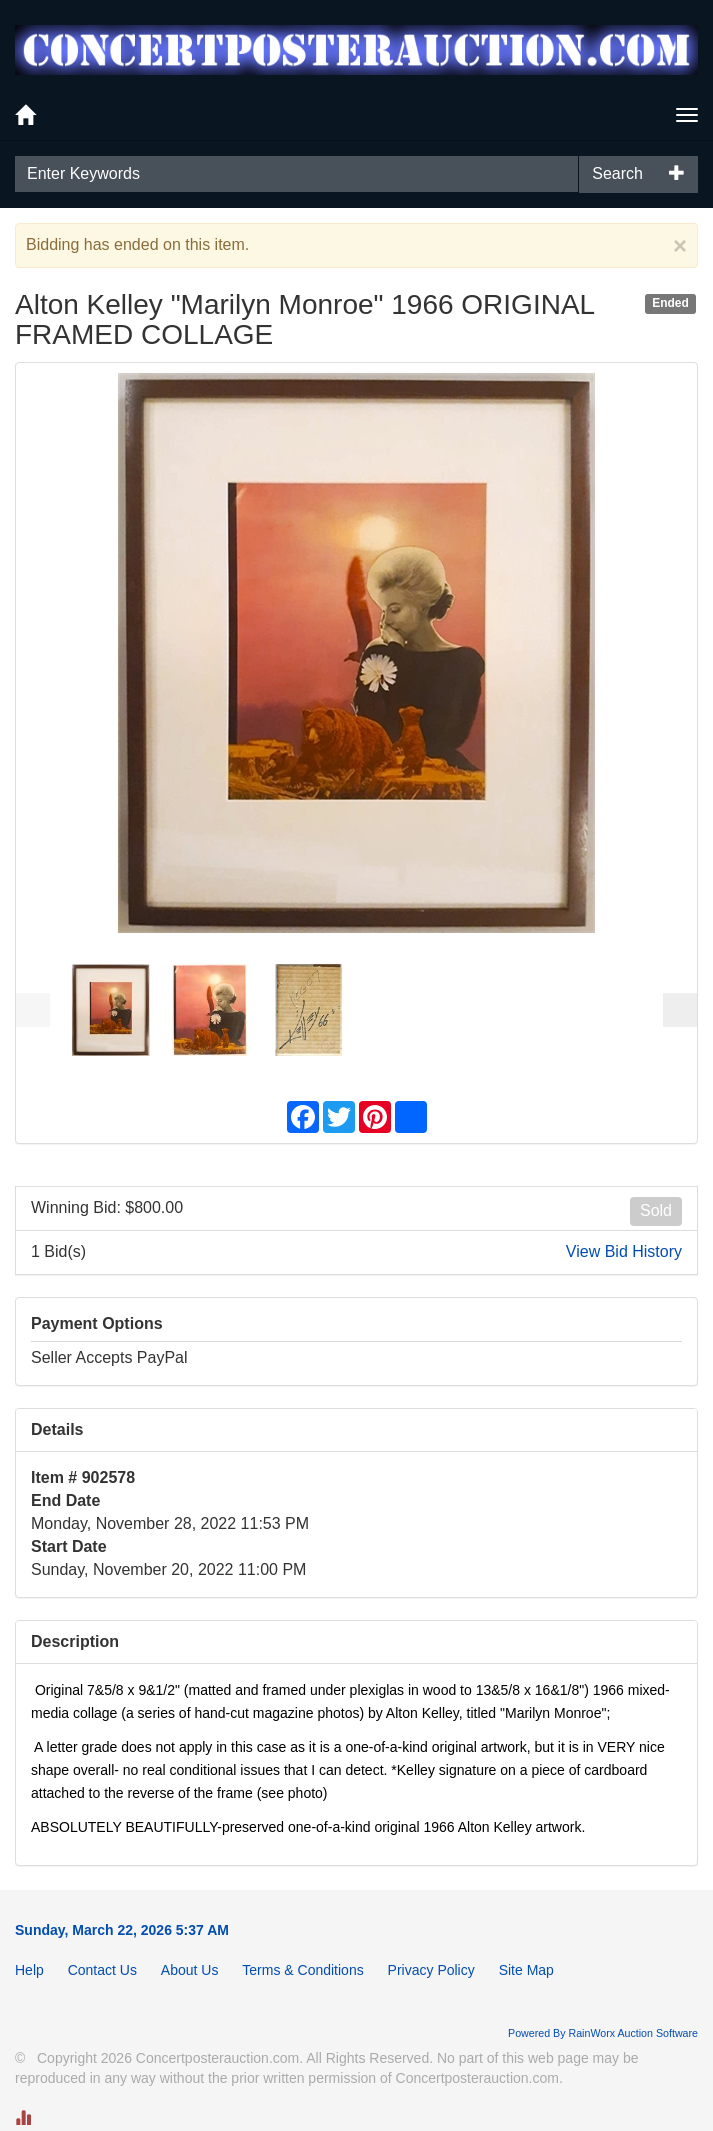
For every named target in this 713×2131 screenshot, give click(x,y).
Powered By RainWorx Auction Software (603, 2033)
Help (29, 1970)
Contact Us (102, 1970)
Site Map (526, 1970)
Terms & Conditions (302, 1970)
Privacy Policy (431, 1970)
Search (617, 173)
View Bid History (624, 1251)
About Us (190, 1970)
